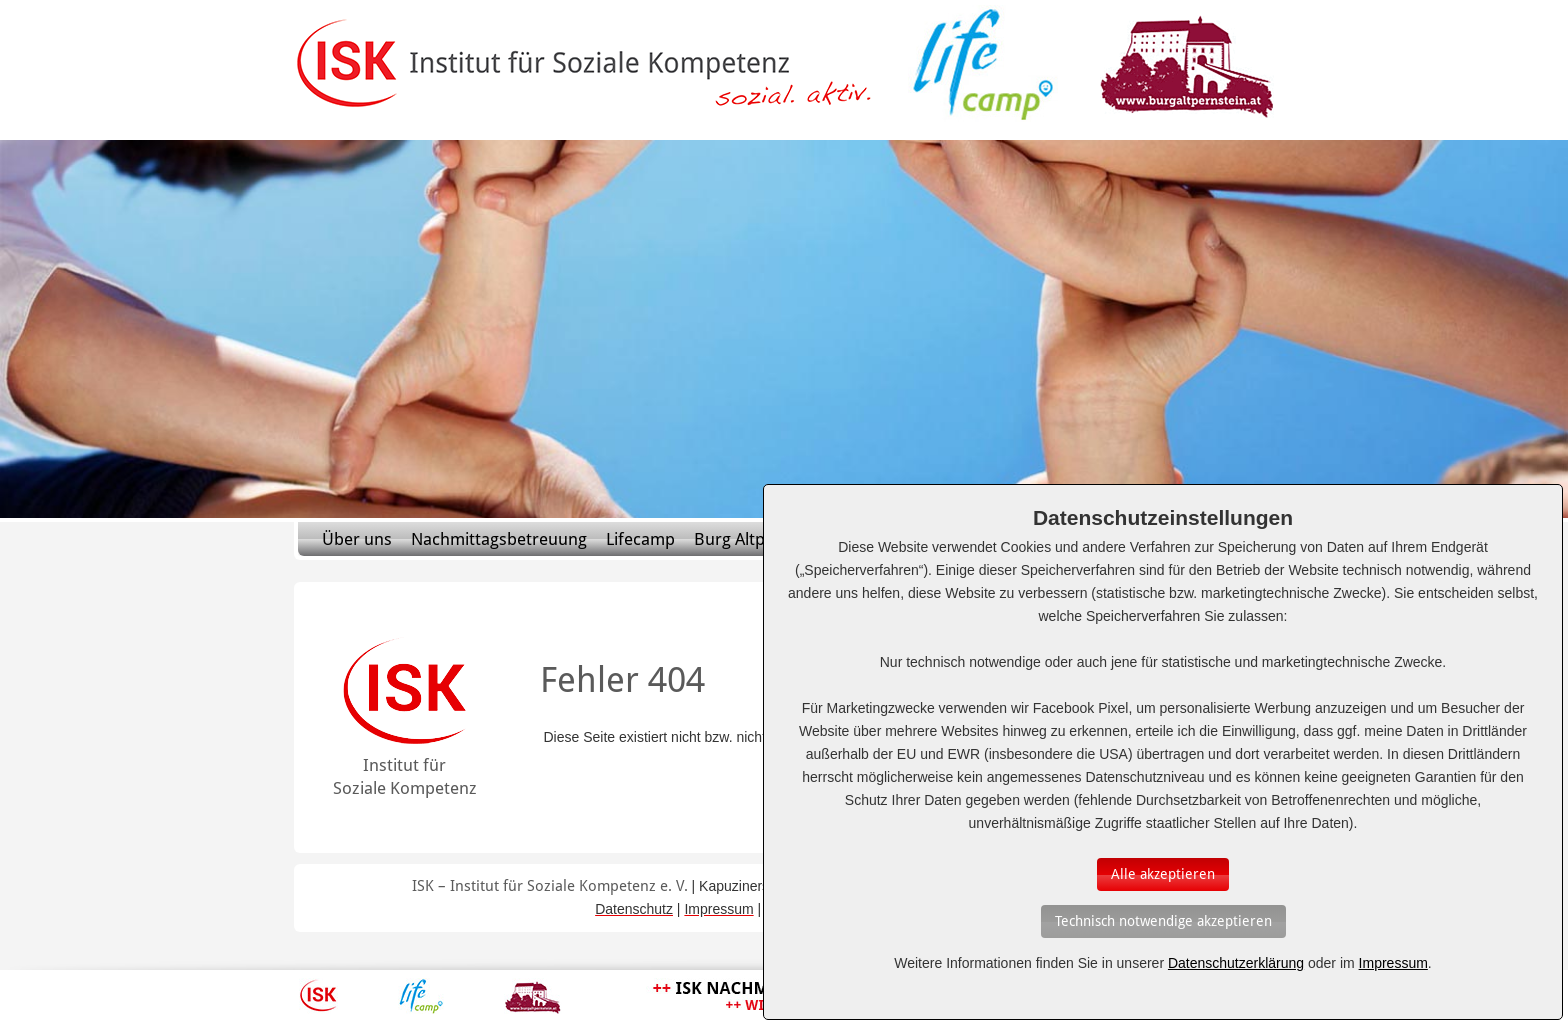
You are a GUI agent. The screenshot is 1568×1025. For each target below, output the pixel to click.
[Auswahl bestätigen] (1163, 874)
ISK (318, 996)
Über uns (357, 539)
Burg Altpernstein (761, 539)
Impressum (1393, 963)
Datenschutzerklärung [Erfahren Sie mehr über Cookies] (1236, 963)
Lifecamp (640, 539)
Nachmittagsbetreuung (499, 539)
